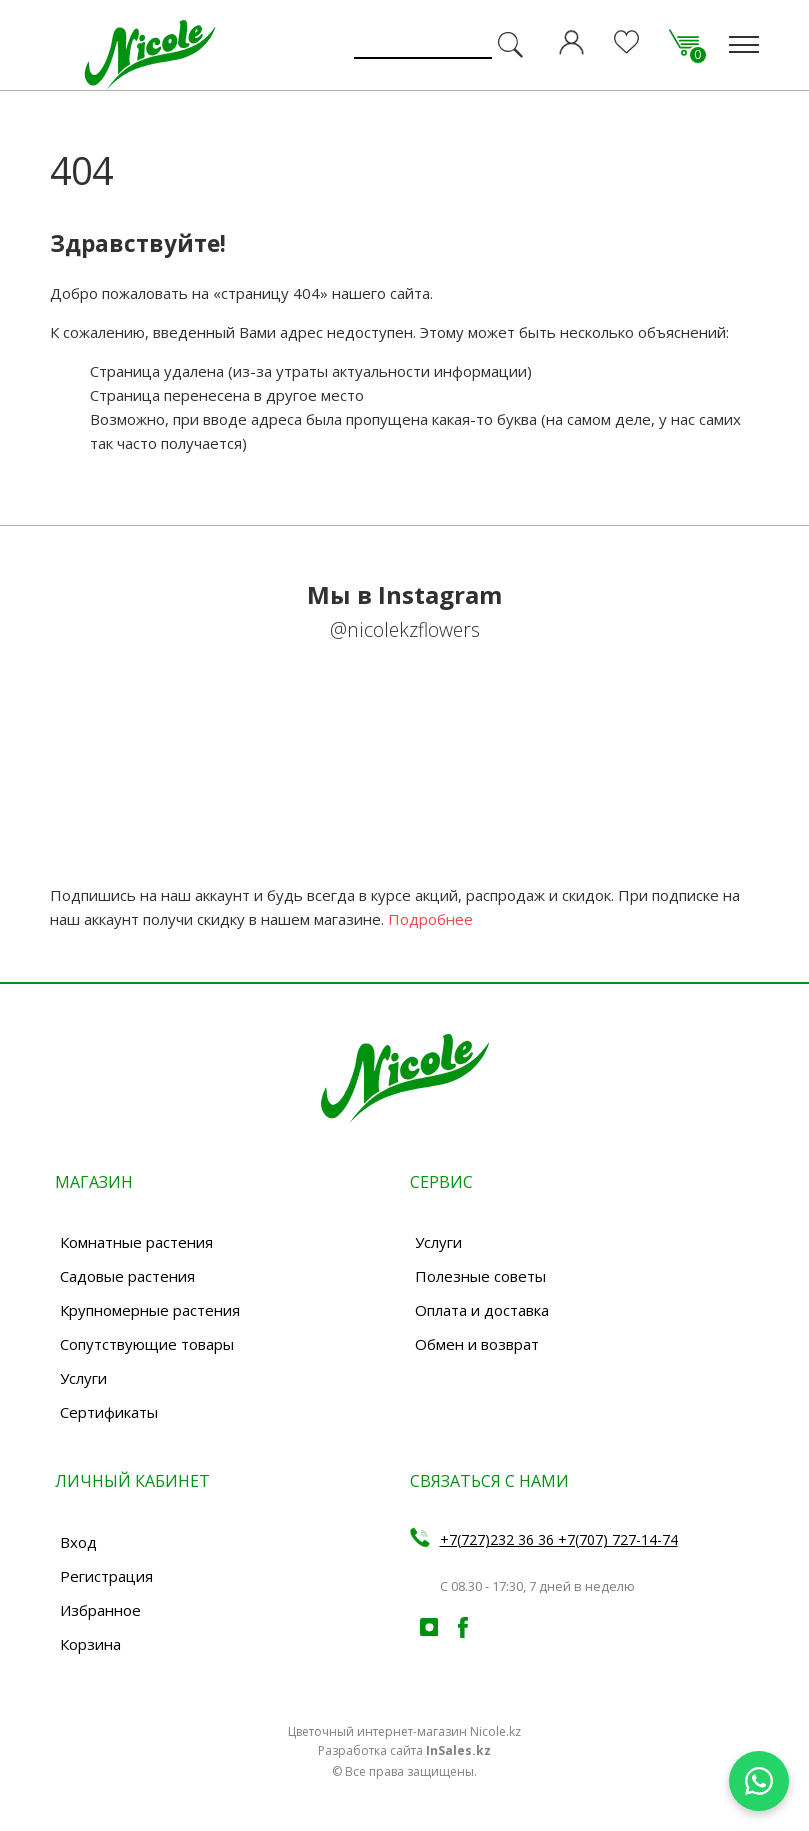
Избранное (100, 1610)
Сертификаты (109, 1412)
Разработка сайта (404, 1750)
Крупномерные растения (150, 1310)
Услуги (83, 1378)
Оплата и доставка (482, 1310)
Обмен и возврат (477, 1344)
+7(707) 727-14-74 (618, 1539)
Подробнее (430, 919)
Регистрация (106, 1576)
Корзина (90, 1644)
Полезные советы (480, 1276)
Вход (78, 1542)
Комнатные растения (136, 1242)
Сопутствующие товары (147, 1344)
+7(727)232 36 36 (497, 1539)
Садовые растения (127, 1276)
